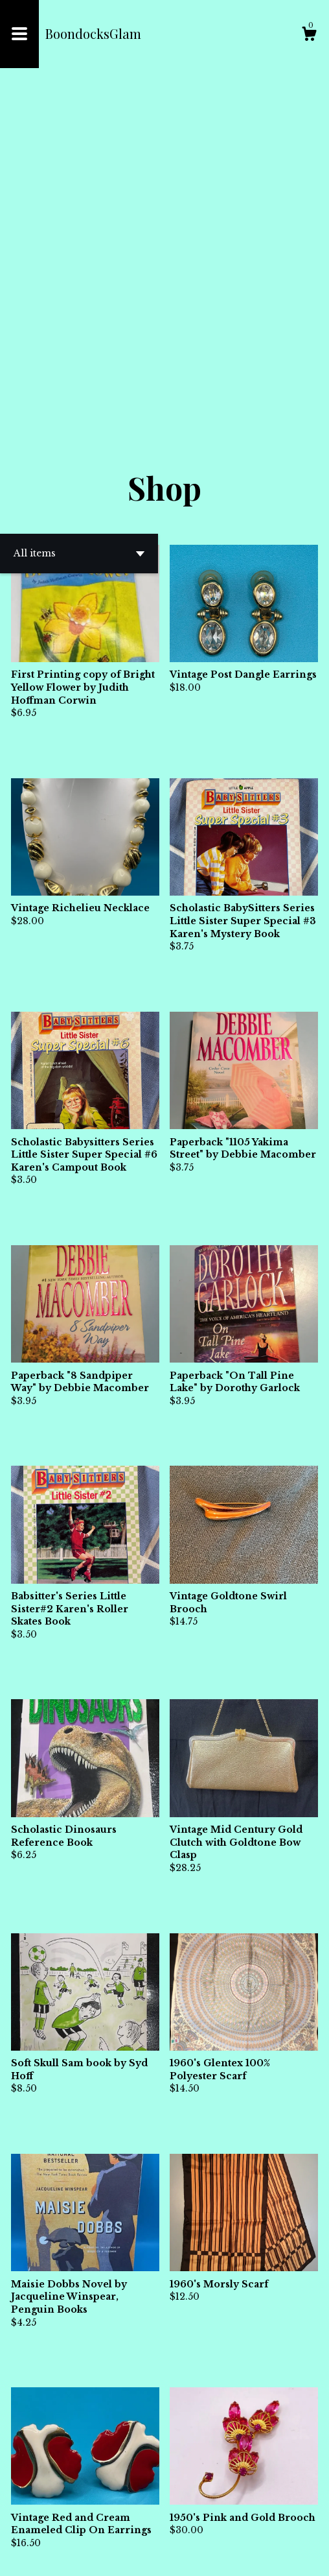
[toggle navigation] (19, 34)
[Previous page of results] (143, 2523)
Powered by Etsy (168, 2556)
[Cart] (309, 35)
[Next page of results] (188, 2523)
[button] (79, 228)
